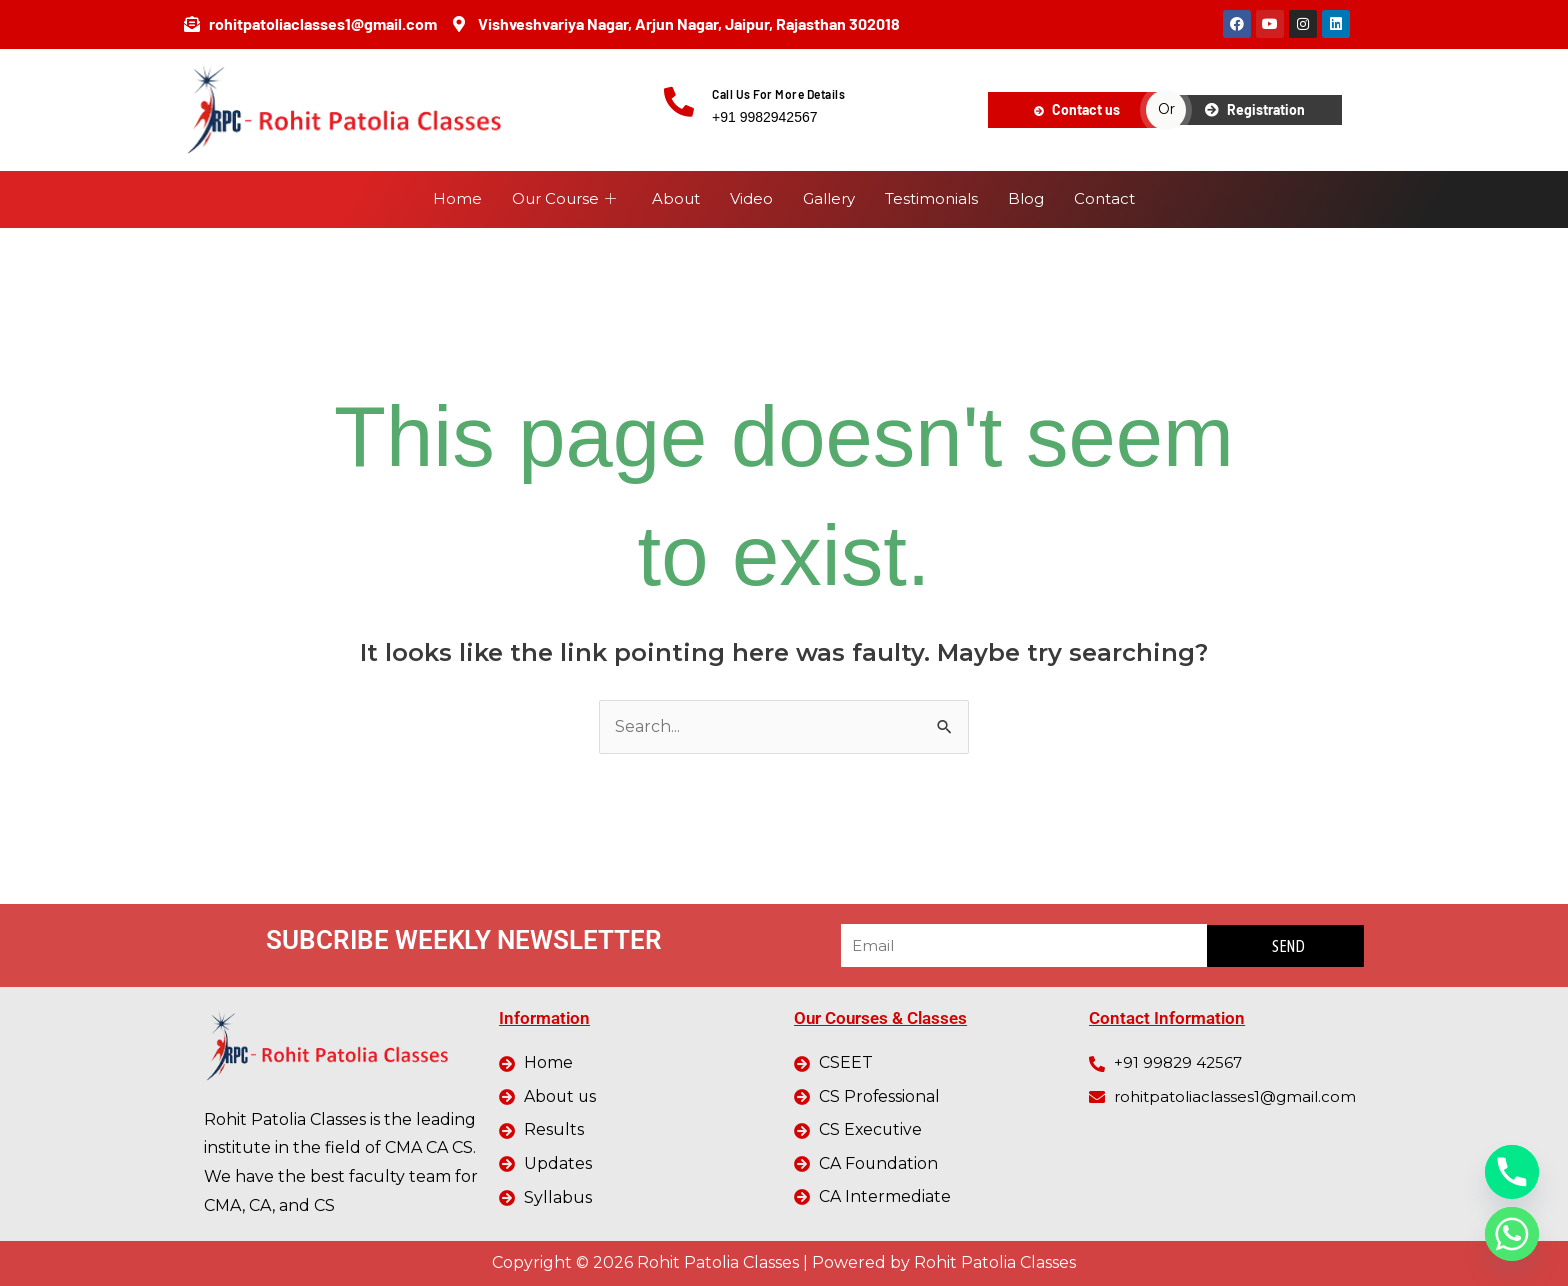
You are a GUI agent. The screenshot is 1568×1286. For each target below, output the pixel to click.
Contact (1104, 198)
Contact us (1077, 109)
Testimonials (931, 198)
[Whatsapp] (1512, 1234)
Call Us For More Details (778, 94)
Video (751, 198)
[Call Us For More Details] (679, 102)
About (676, 198)
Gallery (829, 198)
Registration (1255, 109)
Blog (1026, 198)
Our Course (564, 199)
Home (457, 198)
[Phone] (1512, 1172)
